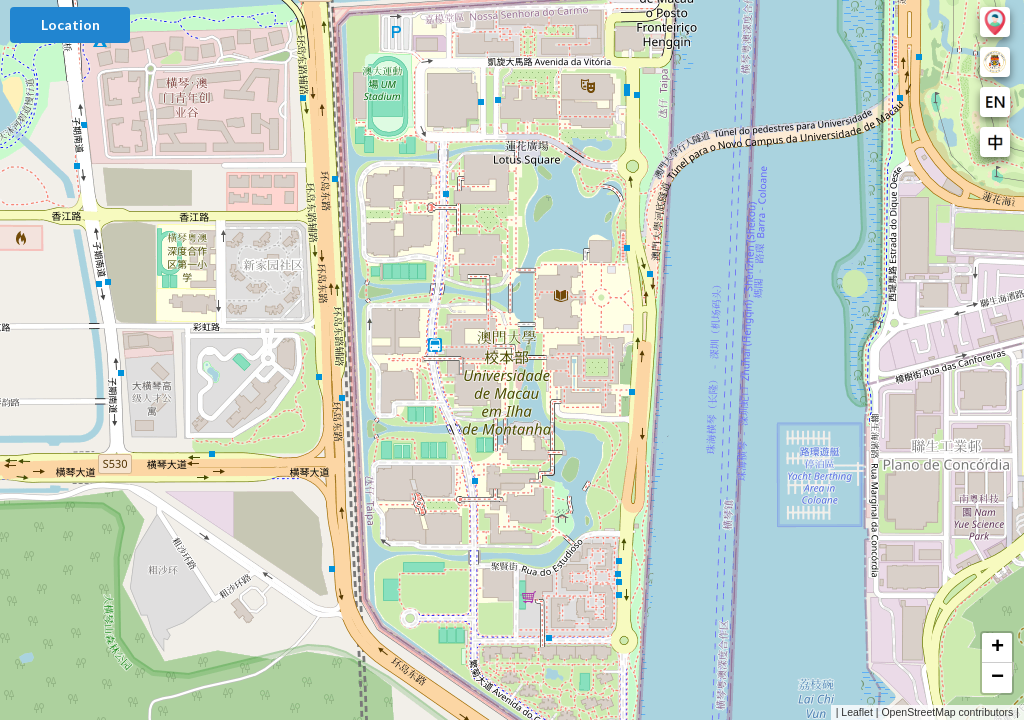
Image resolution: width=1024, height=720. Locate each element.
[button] (997, 648)
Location (70, 24)
